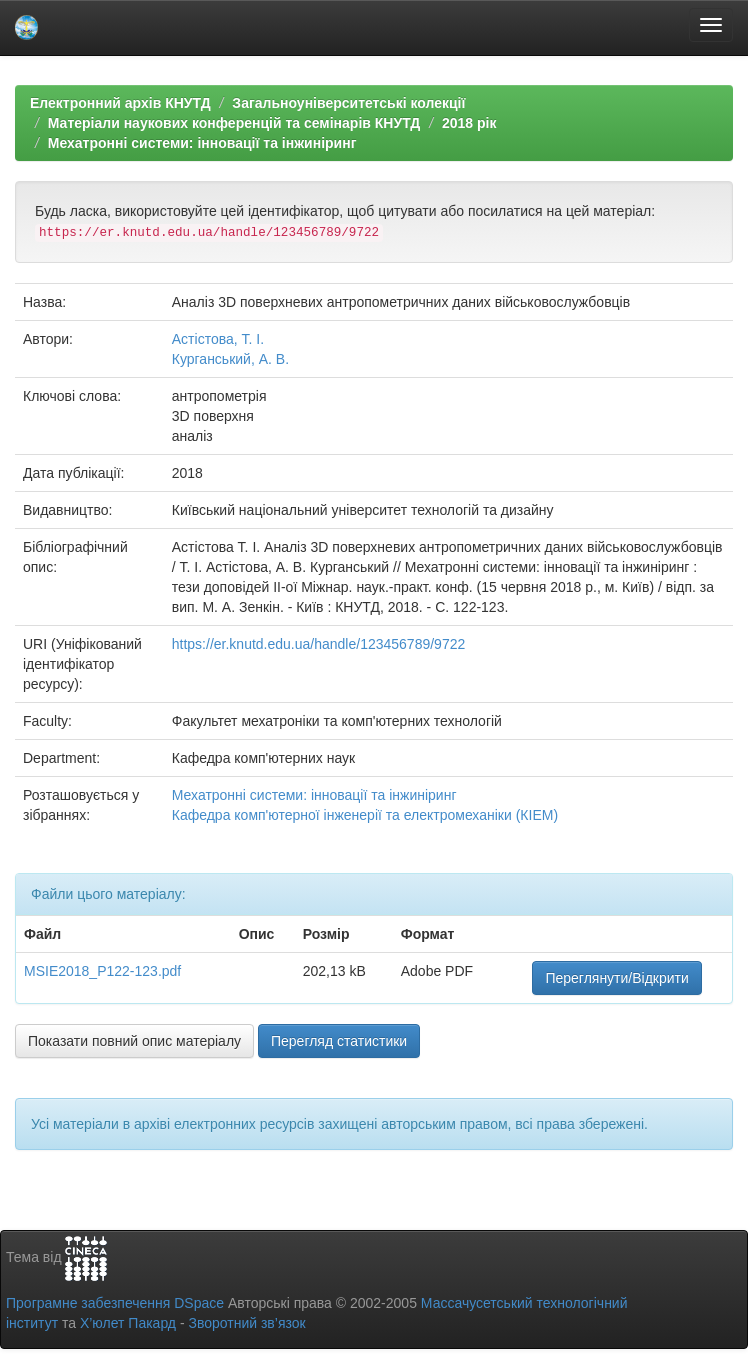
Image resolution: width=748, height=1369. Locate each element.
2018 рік (469, 123)
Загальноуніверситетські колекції (348, 103)
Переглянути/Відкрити (616, 978)
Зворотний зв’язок (246, 1323)
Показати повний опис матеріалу (134, 1041)
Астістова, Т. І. (218, 339)
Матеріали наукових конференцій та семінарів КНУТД (234, 123)
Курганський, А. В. (230, 359)
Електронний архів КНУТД (120, 103)
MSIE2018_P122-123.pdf (102, 971)
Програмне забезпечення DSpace (115, 1303)
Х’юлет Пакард (128, 1323)
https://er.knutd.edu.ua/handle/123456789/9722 (318, 644)
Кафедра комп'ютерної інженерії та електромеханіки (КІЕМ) (365, 815)
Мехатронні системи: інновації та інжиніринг (202, 143)
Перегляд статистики (339, 1041)
